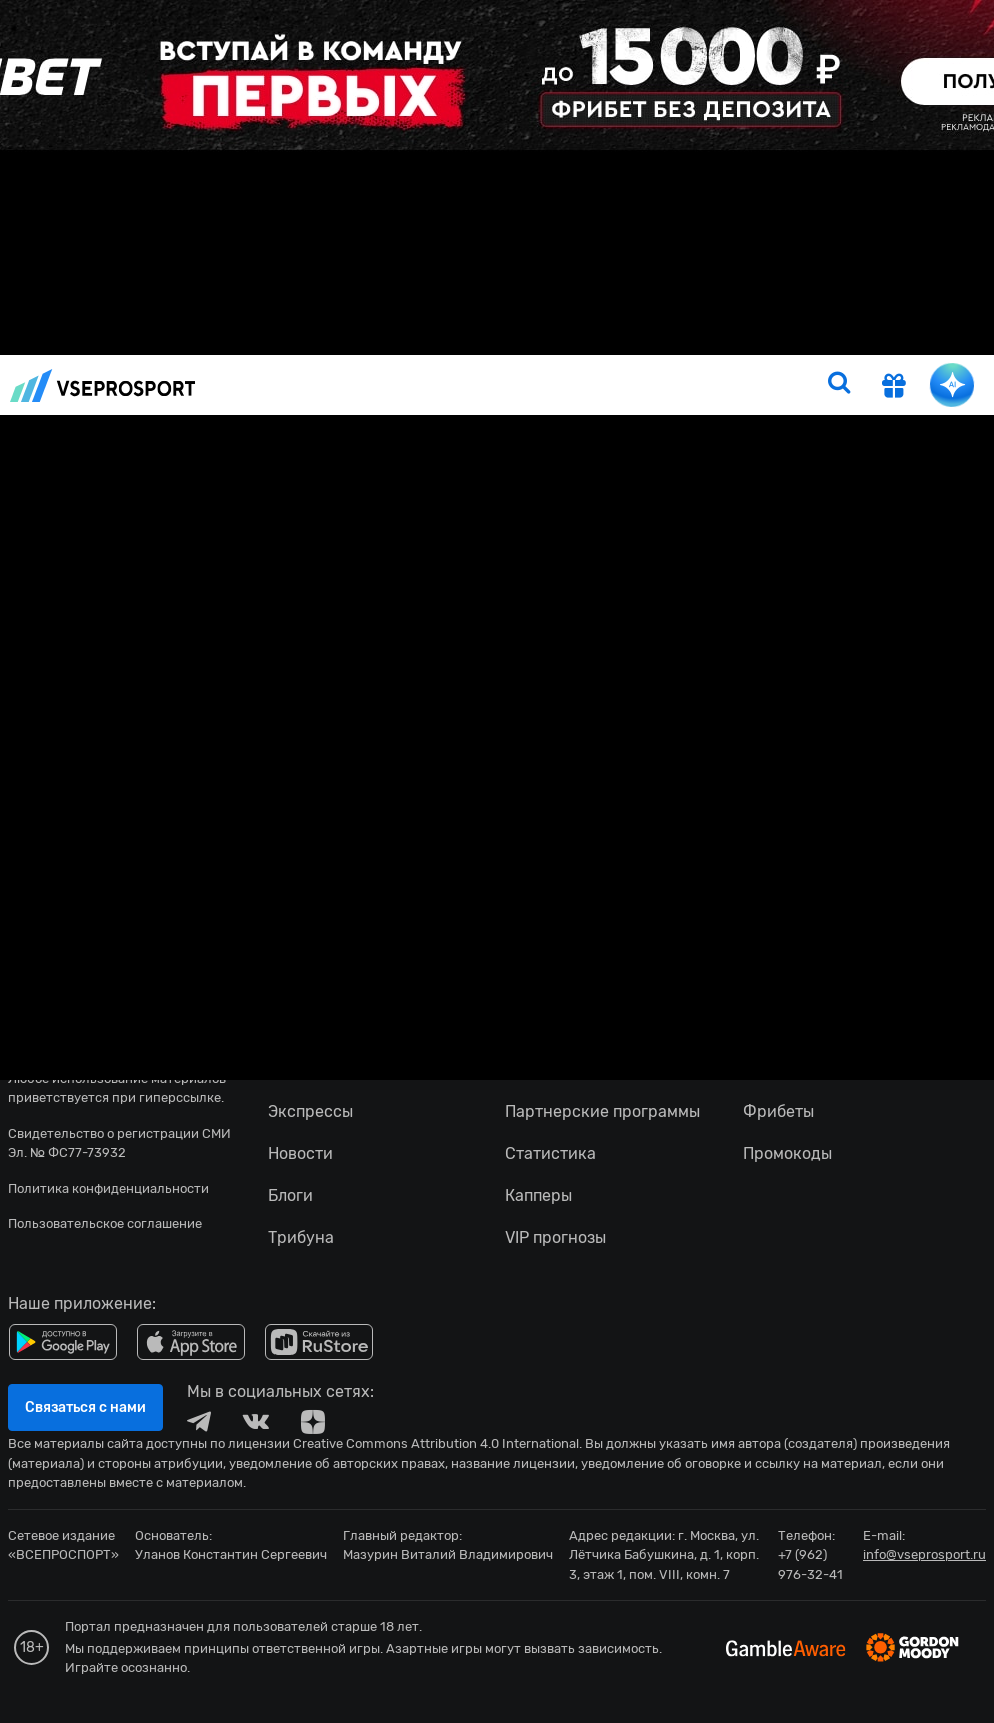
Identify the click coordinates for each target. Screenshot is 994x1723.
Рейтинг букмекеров (666, 336)
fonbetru (497, 861)
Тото (559, 336)
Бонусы (784, 336)
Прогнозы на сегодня (451, 336)
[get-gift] (894, 388)
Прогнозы (326, 336)
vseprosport (103, 385)
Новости (243, 336)
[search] (839, 385)
